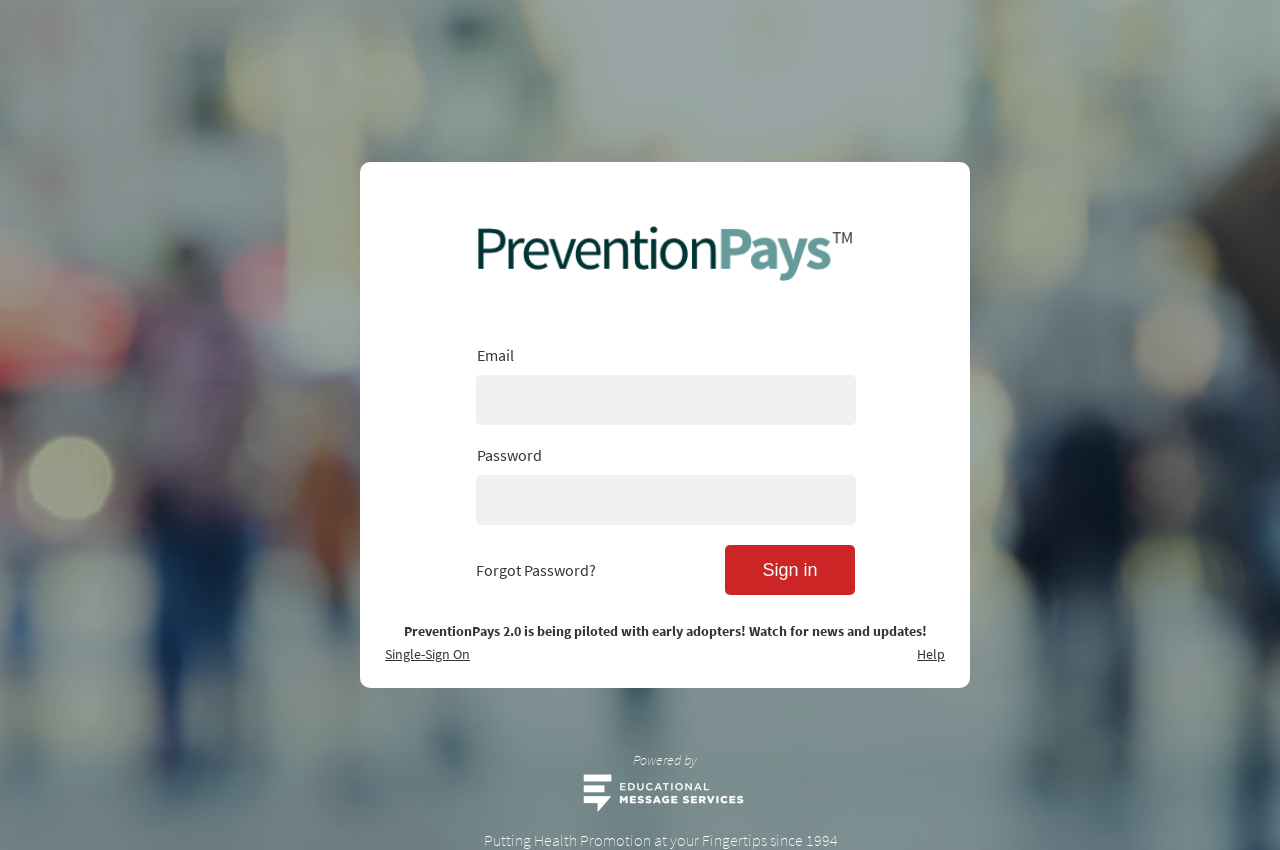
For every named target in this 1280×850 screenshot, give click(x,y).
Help (931, 654)
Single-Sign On (427, 654)
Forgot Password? (536, 570)
